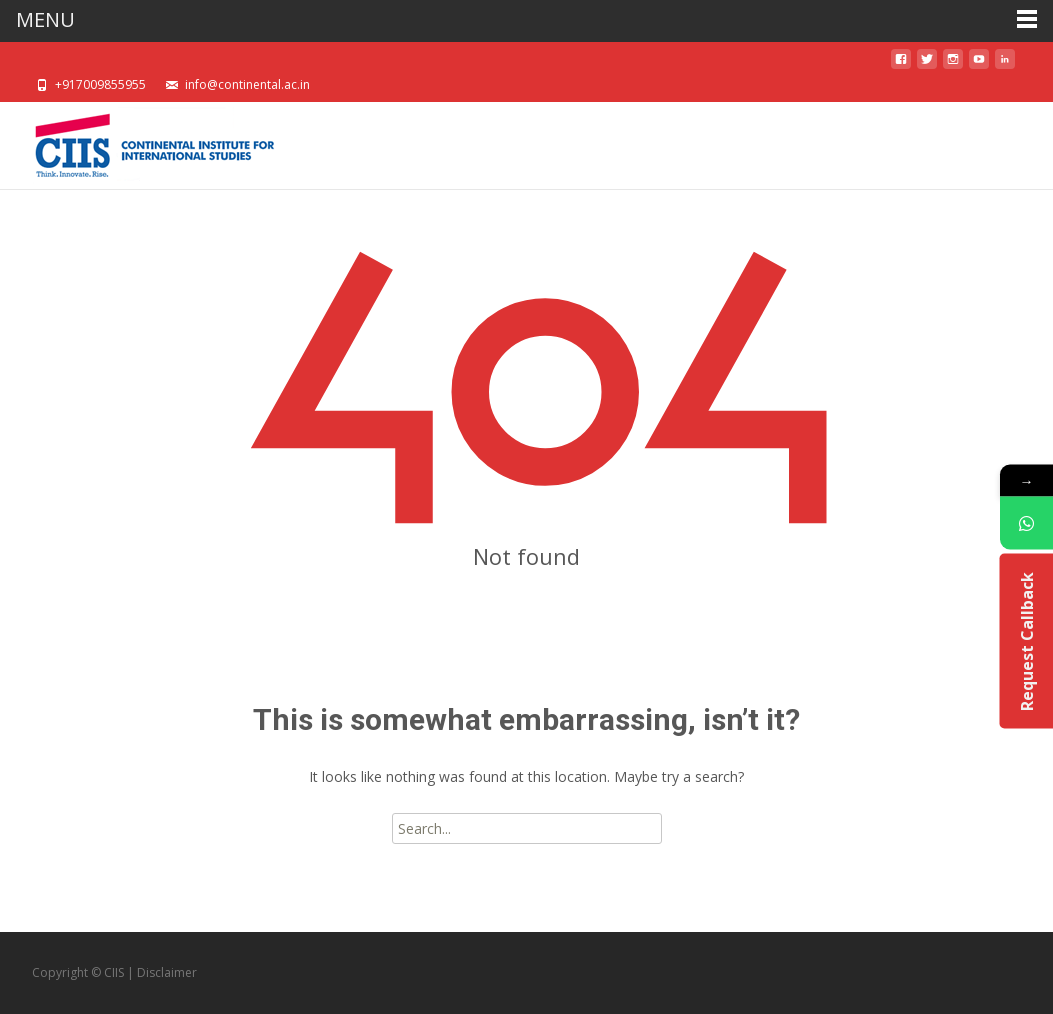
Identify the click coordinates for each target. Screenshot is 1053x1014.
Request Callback (1026, 640)
